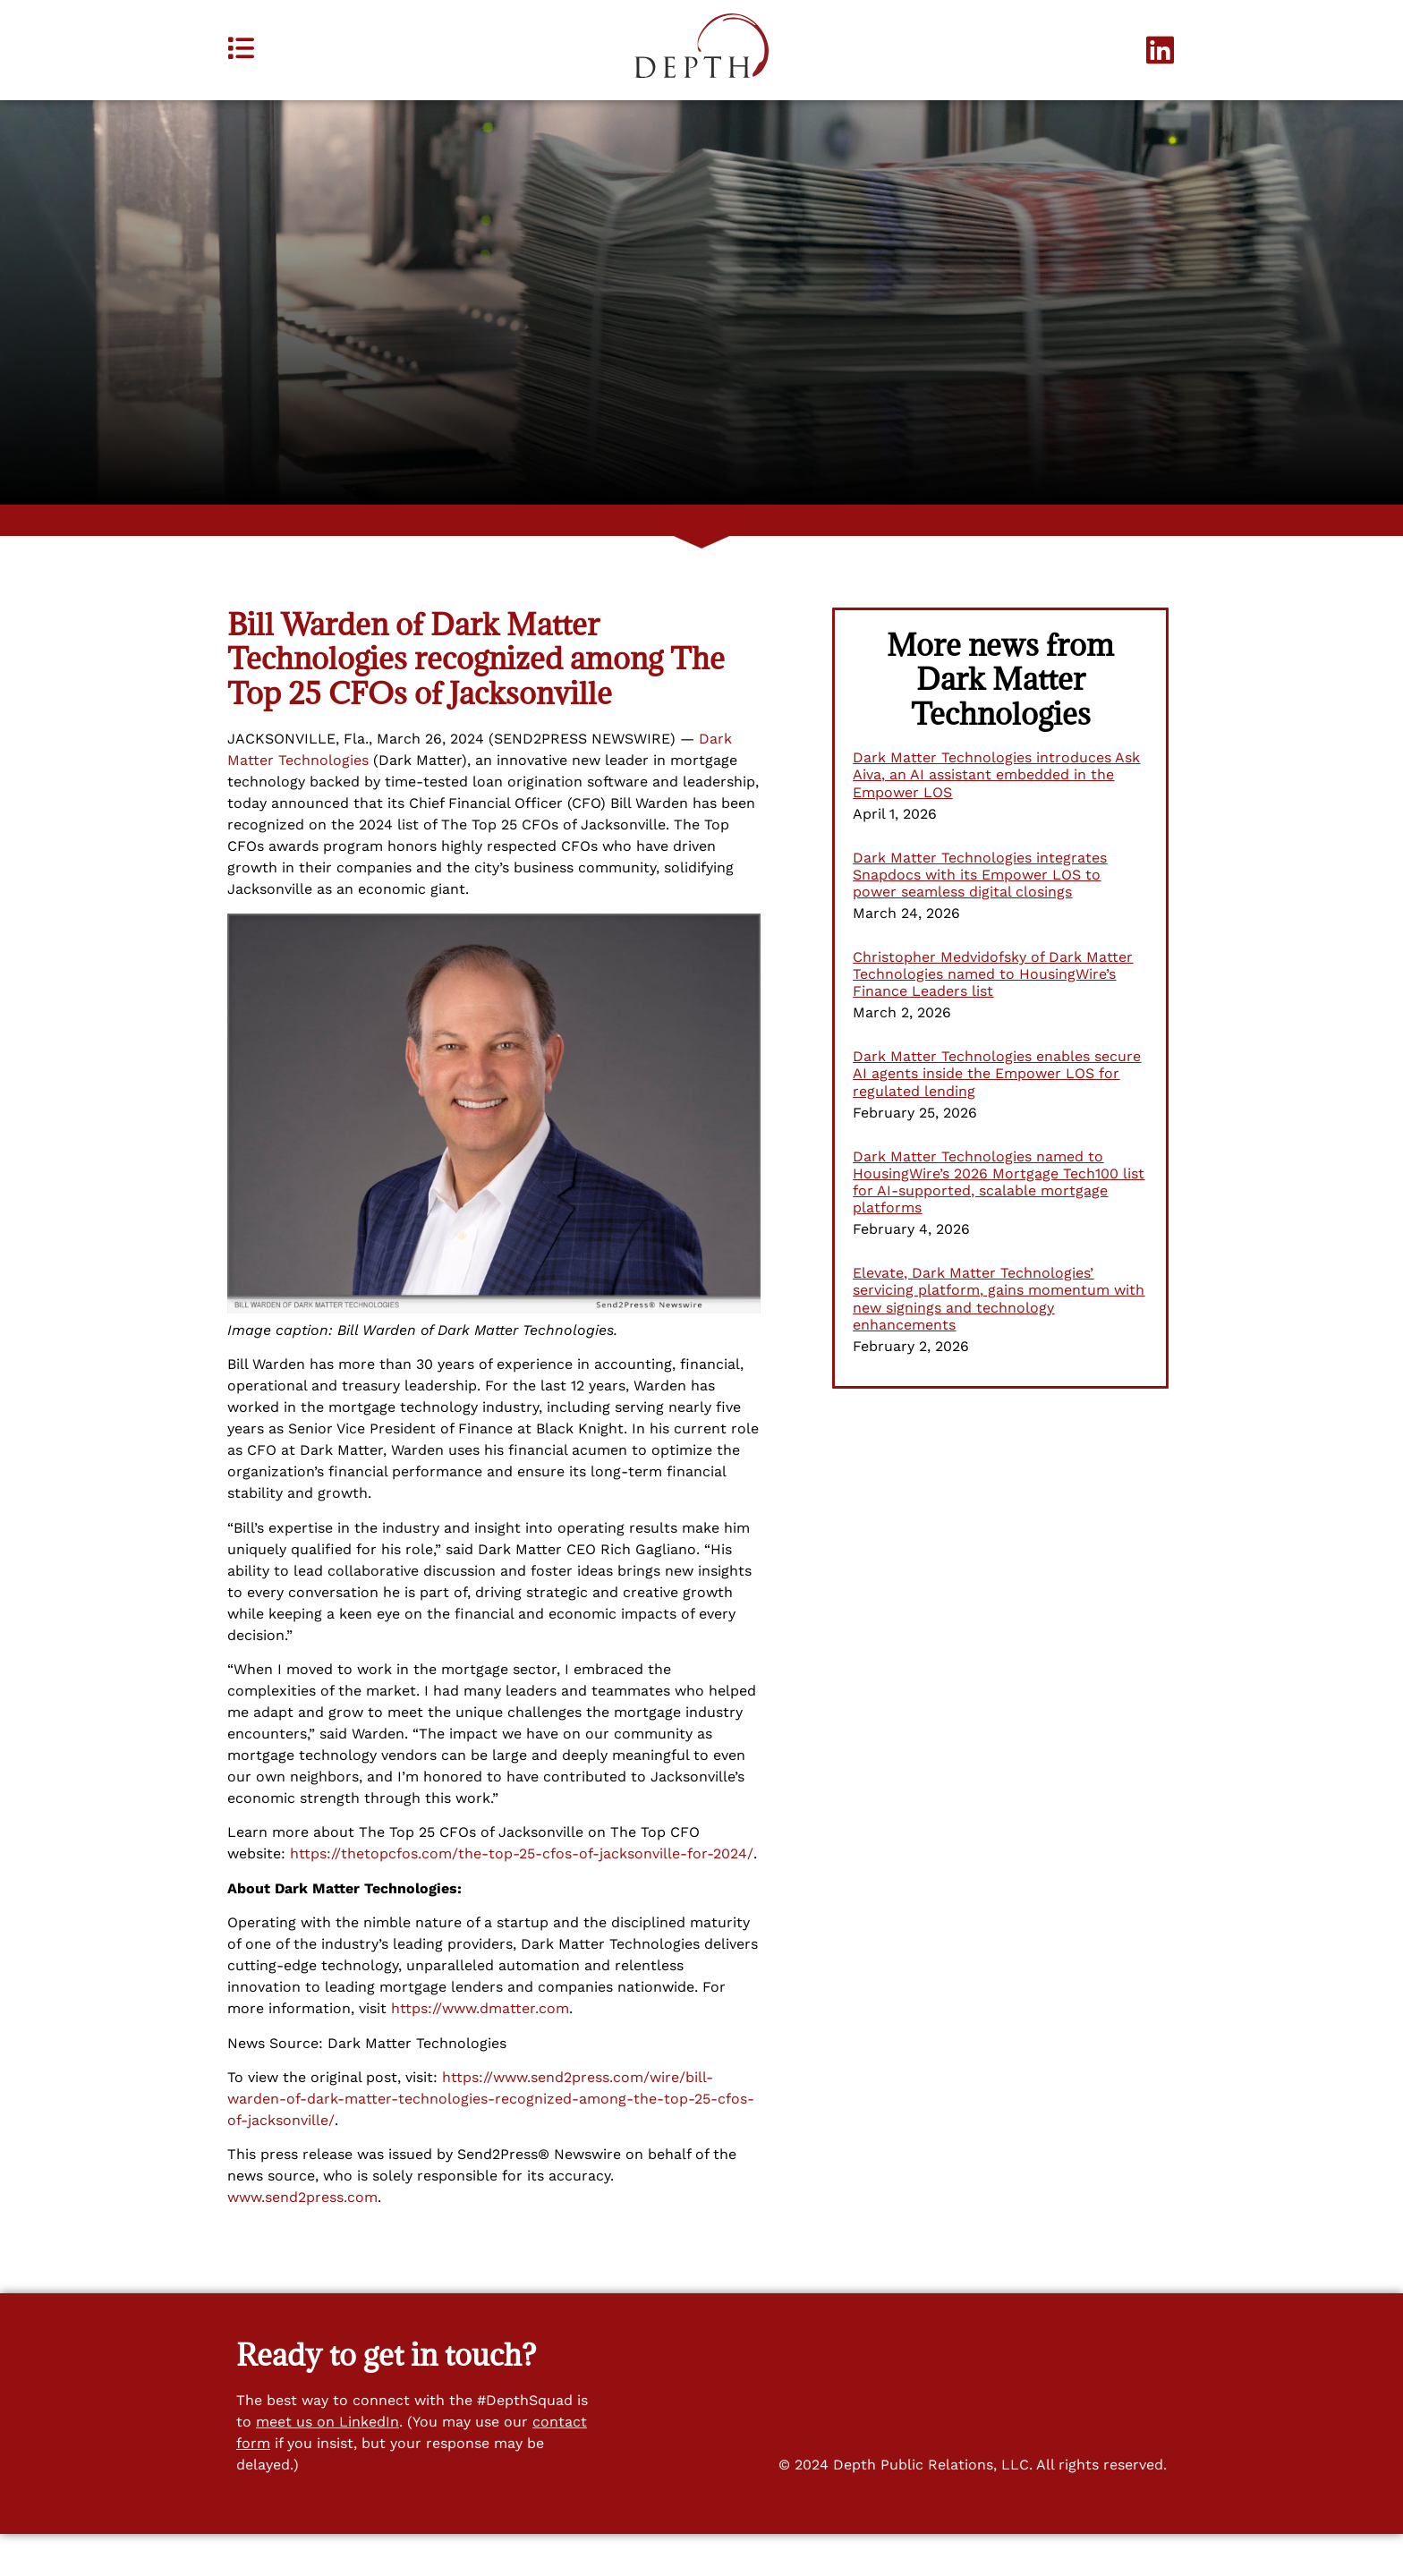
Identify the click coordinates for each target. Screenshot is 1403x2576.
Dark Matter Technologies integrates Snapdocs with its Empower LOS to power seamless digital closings (980, 916)
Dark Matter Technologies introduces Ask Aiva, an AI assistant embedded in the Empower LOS (996, 817)
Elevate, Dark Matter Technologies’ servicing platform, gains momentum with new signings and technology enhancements (998, 1341)
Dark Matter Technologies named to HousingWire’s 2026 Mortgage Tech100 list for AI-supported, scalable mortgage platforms (998, 1224)
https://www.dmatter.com (480, 2051)
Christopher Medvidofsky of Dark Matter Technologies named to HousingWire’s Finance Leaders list (993, 1016)
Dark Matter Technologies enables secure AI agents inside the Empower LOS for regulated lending (997, 1116)
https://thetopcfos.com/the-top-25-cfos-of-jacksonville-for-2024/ (521, 1896)
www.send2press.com (302, 2240)
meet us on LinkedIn (327, 2464)
